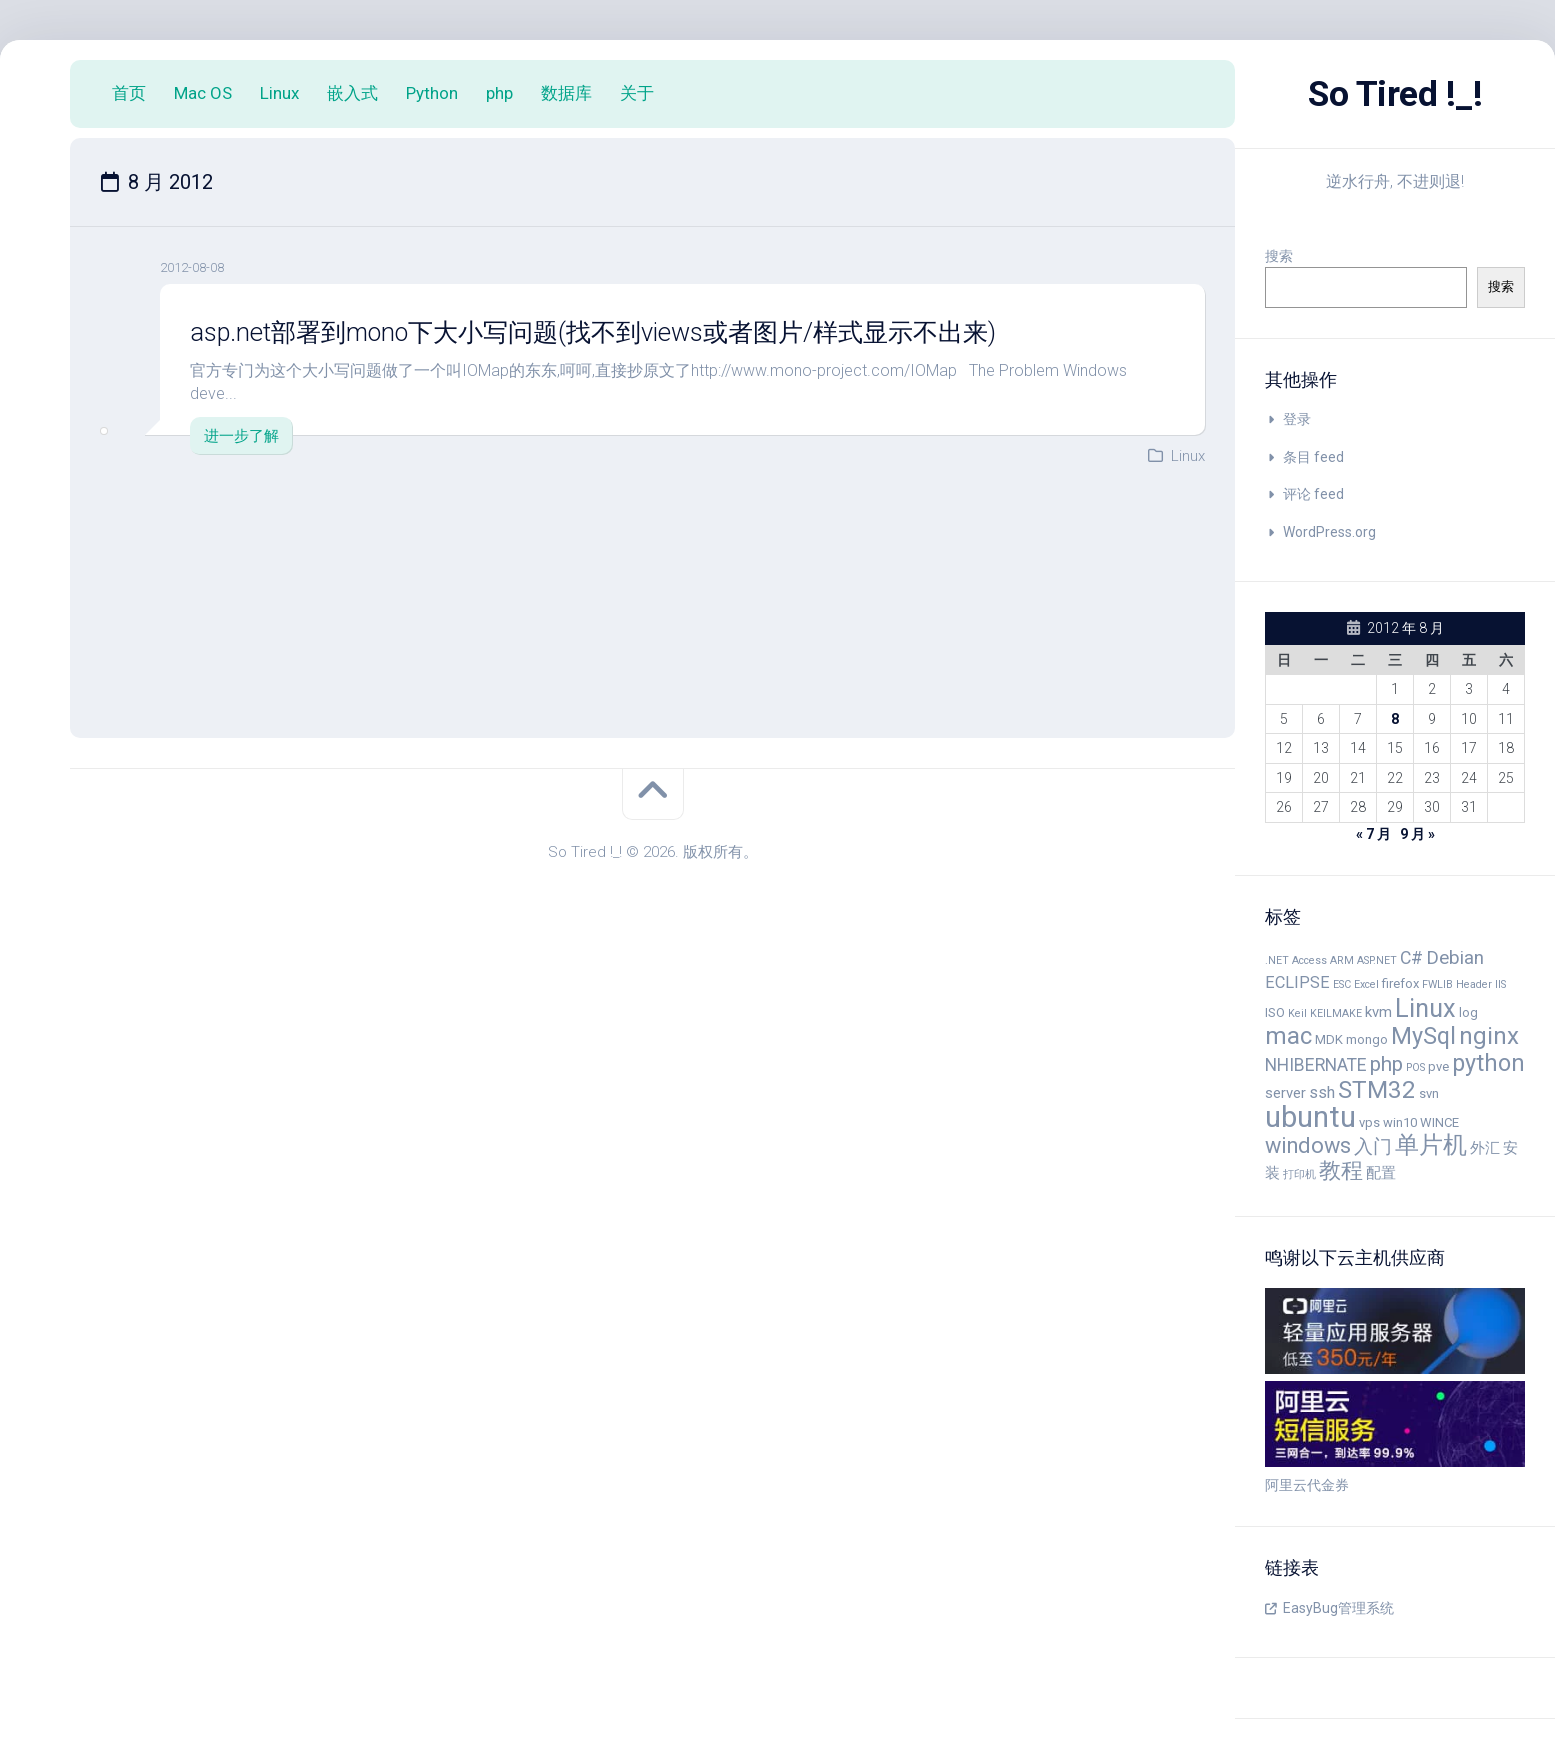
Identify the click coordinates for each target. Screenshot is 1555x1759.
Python (432, 93)
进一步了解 (241, 435)
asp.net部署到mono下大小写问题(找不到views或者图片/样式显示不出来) (611, 332)
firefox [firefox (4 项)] (1400, 983)
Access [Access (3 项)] (1309, 960)
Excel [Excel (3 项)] (1366, 984)
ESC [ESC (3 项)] (1342, 984)
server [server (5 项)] (1285, 1093)
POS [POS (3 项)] (1415, 1067)
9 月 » (1417, 834)
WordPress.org (1329, 532)
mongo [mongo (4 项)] (1367, 1039)
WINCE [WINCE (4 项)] (1439, 1122)
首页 (129, 93)
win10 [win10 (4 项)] (1400, 1122)
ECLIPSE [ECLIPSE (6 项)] (1297, 982)
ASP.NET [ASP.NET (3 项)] (1377, 960)
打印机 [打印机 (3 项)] (1299, 1174)
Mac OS (203, 93)
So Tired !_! (1395, 94)
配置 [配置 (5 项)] (1381, 1173)
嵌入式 (352, 93)
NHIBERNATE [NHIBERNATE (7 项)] (1316, 1065)
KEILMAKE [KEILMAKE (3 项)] (1336, 1013)
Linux (279, 93)
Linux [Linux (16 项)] (1425, 1008)
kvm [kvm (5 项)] (1378, 1012)
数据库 (566, 93)
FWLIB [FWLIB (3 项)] (1437, 984)
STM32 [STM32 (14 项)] (1377, 1090)
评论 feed (1313, 494)
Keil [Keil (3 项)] (1297, 1013)
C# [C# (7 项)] (1411, 958)
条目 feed (1313, 457)
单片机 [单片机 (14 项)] (1431, 1145)
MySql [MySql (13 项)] (1423, 1036)
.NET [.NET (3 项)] (1277, 960)
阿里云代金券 (1307, 1485)
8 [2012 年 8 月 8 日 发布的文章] (1395, 719)
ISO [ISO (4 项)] (1275, 1012)
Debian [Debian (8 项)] (1455, 958)
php (499, 93)
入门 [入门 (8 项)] (1373, 1147)
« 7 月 (1373, 834)
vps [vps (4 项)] (1369, 1122)
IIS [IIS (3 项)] (1500, 984)
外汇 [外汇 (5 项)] (1485, 1148)
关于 (637, 93)
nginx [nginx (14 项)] (1489, 1036)
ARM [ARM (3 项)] (1342, 960)
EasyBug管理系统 (1338, 1608)
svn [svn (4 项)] (1429, 1093)
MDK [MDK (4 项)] (1329, 1039)
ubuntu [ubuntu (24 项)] (1310, 1117)
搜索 (1279, 256)
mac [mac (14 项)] (1288, 1036)
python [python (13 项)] (1488, 1063)
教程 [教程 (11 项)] (1341, 1170)
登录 (1297, 419)
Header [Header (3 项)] (1474, 984)
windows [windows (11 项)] (1308, 1145)
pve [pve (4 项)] (1438, 1066)
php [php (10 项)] (1386, 1064)
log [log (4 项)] (1468, 1012)
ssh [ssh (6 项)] (1322, 1092)
